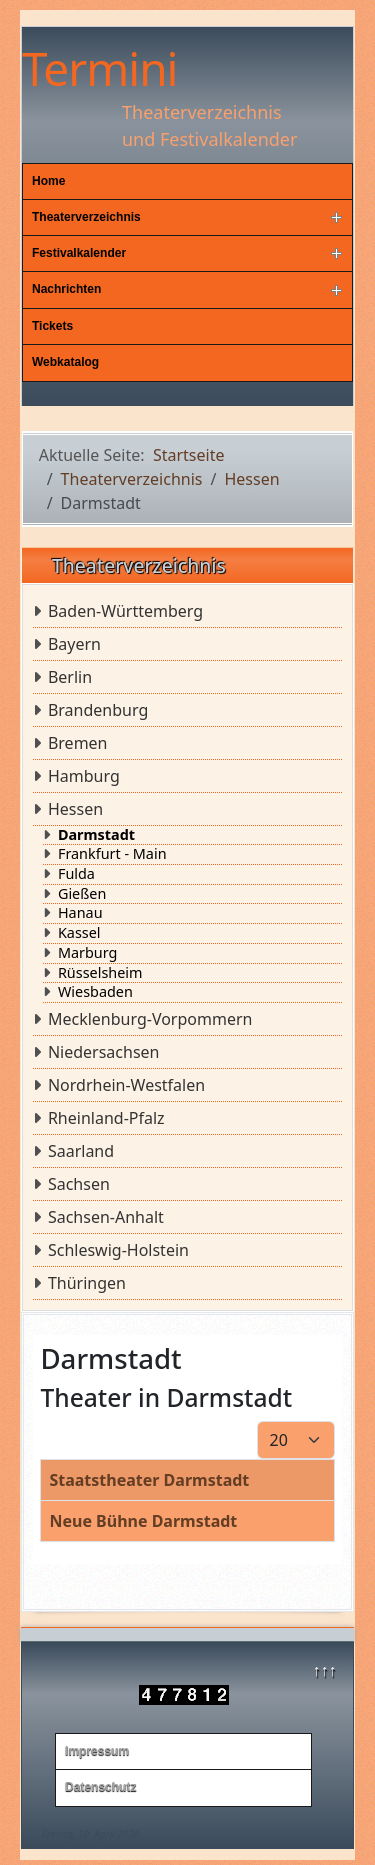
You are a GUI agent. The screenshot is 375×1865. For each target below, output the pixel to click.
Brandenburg (98, 710)
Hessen (75, 809)
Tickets (52, 326)
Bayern (74, 644)
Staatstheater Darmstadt (149, 1480)
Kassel (79, 933)
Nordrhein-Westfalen (126, 1085)
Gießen (82, 894)
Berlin (70, 677)
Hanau (80, 913)
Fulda (76, 874)
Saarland (81, 1151)
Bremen (78, 743)
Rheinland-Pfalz (106, 1118)
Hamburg (84, 776)
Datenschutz (100, 1787)
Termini (99, 68)
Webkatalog (65, 362)
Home (48, 181)
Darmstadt (96, 835)
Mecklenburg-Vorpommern (150, 1019)
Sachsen (79, 1184)
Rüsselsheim (100, 973)
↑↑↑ (324, 1670)
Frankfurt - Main (112, 854)
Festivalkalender (79, 253)
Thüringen (87, 1283)
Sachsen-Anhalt (106, 1217)
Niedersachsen (104, 1052)
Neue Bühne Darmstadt (143, 1521)
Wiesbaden (95, 992)
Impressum (97, 1751)
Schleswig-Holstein (118, 1250)
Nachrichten (66, 289)
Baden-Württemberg (125, 611)
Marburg (87, 953)
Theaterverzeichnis (86, 217)
